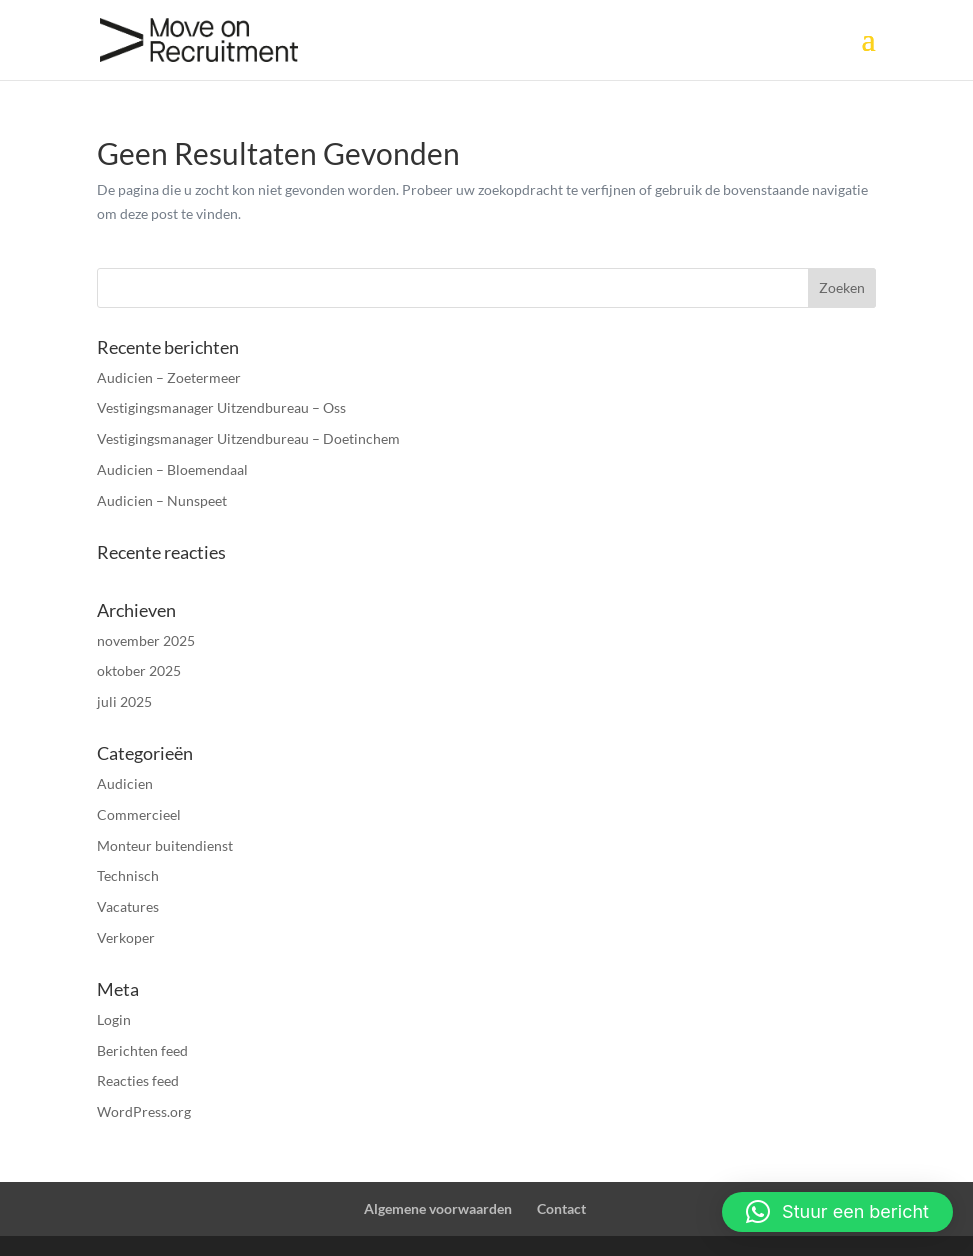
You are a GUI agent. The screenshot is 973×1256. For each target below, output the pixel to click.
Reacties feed (138, 1080)
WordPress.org (144, 1111)
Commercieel (139, 814)
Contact (561, 1208)
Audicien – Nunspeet (162, 500)
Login (114, 1019)
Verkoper (126, 937)
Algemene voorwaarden (438, 1208)
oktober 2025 (139, 670)
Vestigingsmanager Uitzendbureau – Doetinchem (248, 438)
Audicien (125, 783)
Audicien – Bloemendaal (172, 469)
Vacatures (128, 906)
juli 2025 (124, 701)
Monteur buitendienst (165, 845)
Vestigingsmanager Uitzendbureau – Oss (221, 407)
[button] (837, 1212)
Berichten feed (142, 1050)
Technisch (128, 875)
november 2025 (146, 640)
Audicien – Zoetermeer (169, 377)
